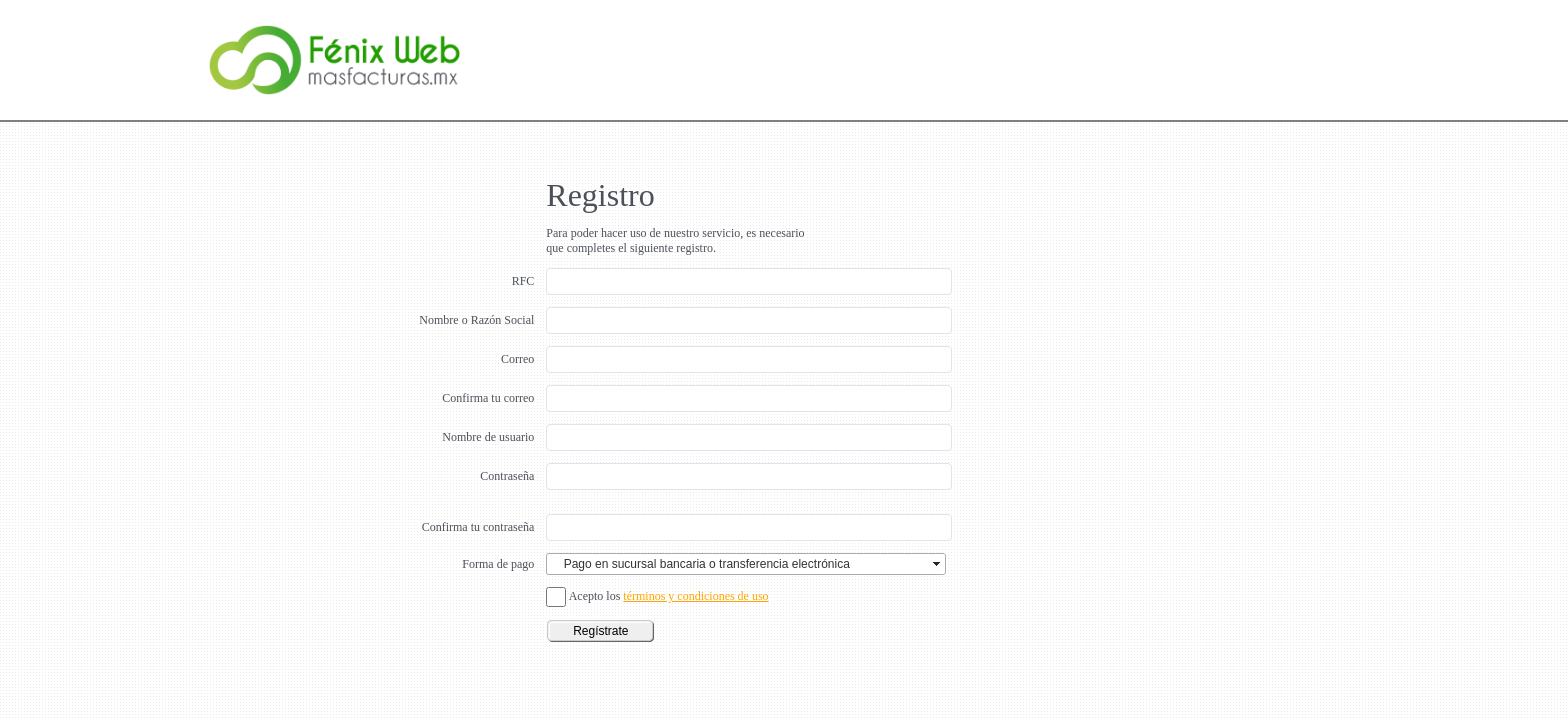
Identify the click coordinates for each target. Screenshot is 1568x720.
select (938, 564)
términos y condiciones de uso (695, 596)
